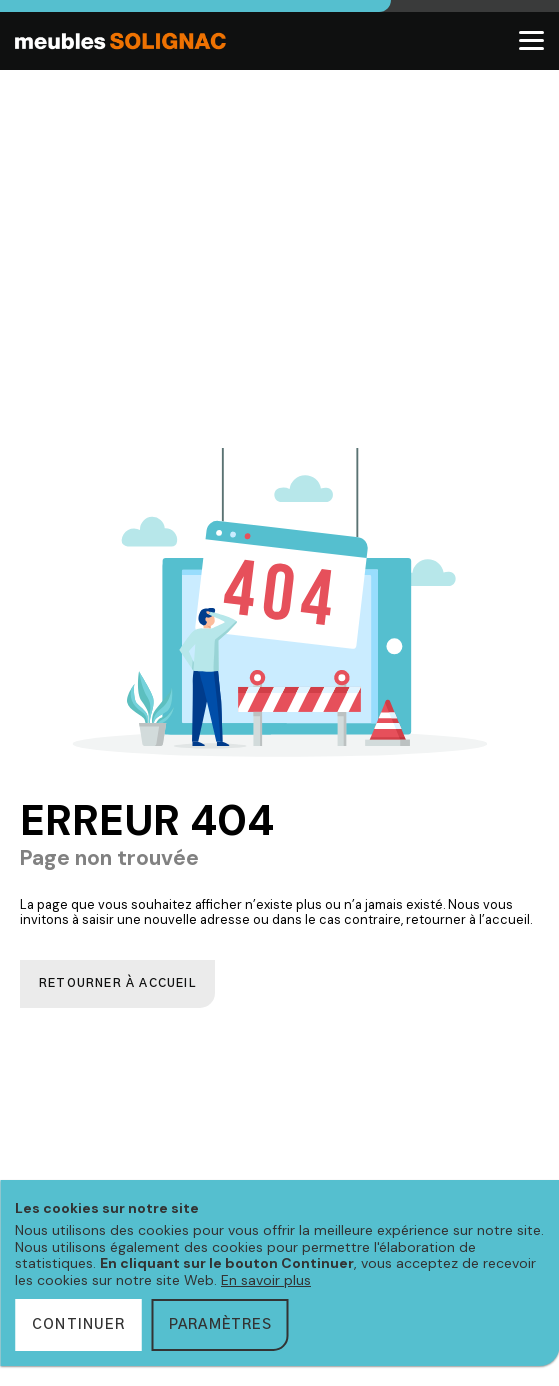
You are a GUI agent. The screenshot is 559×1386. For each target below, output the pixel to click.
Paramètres (220, 1325)
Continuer (78, 1325)
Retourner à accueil (117, 983)
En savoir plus (266, 1280)
